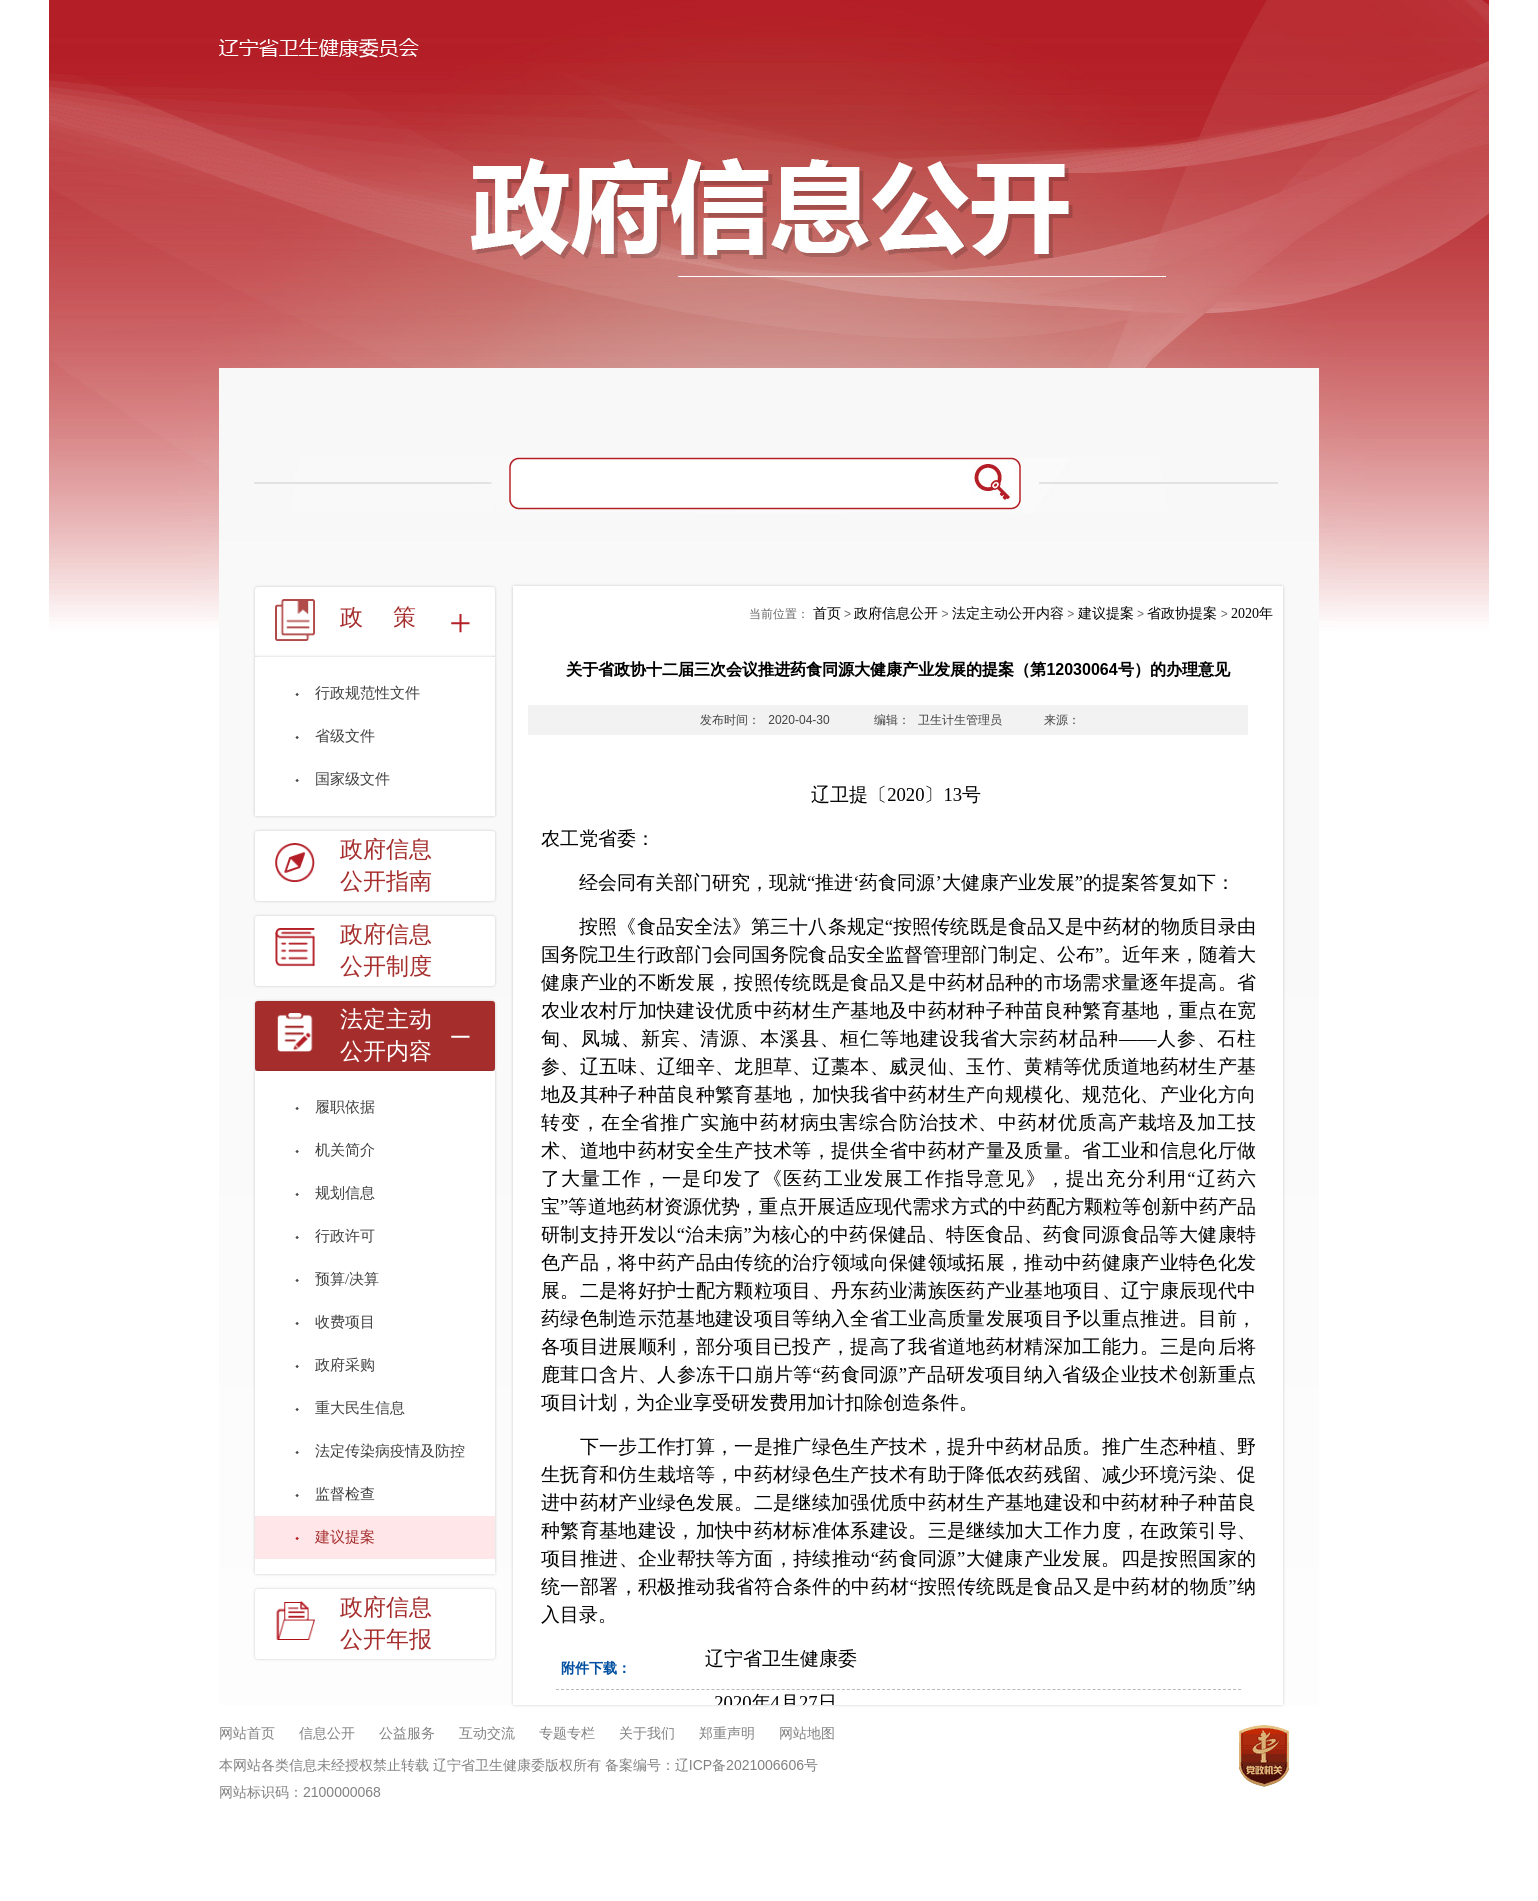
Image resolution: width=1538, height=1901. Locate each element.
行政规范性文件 (367, 693)
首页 (827, 613)
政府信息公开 (896, 613)
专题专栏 (567, 1733)
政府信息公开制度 (386, 950)
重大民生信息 (360, 1408)
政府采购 (345, 1365)
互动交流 (487, 1733)
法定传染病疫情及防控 (390, 1451)
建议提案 (345, 1537)
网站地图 (807, 1733)
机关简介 (345, 1150)
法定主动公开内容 (386, 1035)
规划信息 (345, 1193)
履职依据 (345, 1107)
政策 (393, 617)
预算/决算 (347, 1279)
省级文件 (345, 736)
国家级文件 (352, 779)
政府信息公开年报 (386, 1623)
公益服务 (407, 1733)
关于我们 (647, 1733)
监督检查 (345, 1494)
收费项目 (345, 1322)
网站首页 (247, 1733)
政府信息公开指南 (386, 865)
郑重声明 (727, 1733)
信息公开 (327, 1733)
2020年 (1252, 613)
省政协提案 (1182, 613)
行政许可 (345, 1236)
